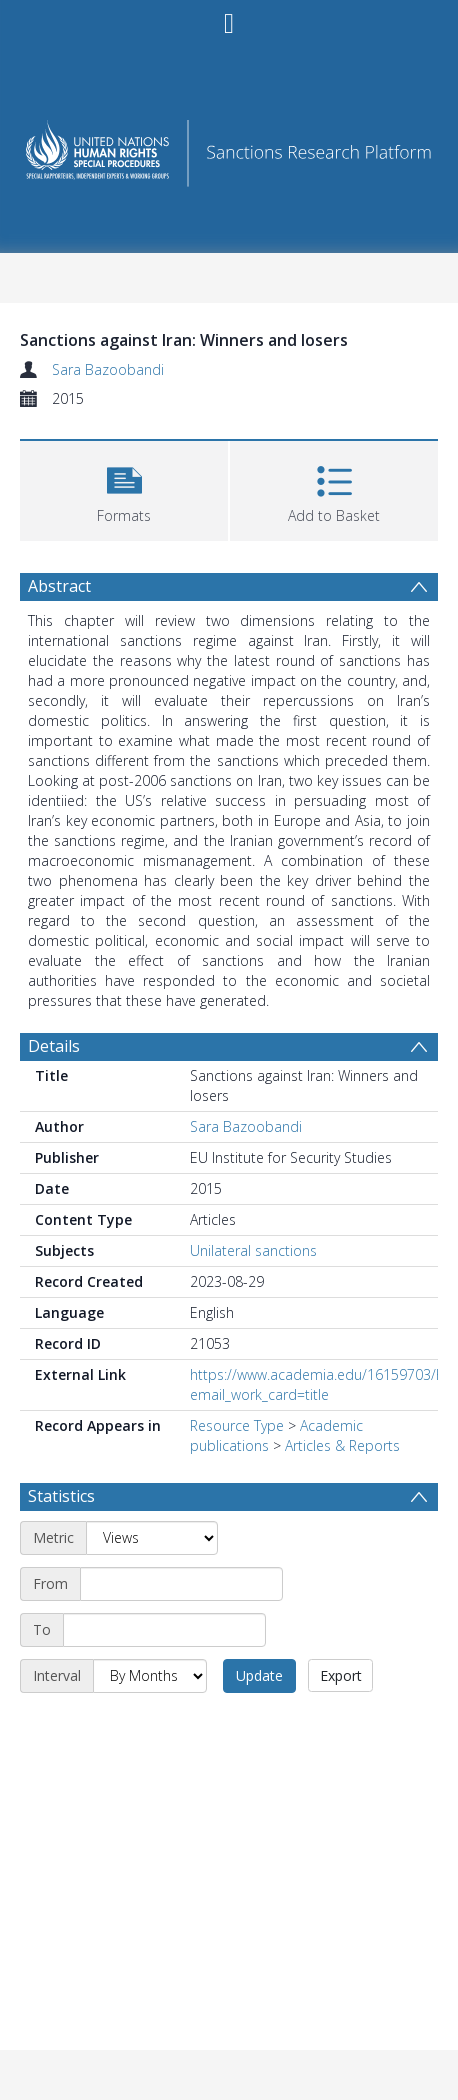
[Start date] (181, 1584)
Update (259, 1675)
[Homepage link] (229, 147)
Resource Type (237, 1425)
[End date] (164, 1630)
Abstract (59, 586)
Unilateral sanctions (253, 1250)
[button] (124, 488)
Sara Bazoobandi (108, 369)
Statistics (61, 1496)
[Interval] (150, 1676)
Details (54, 1046)
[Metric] (152, 1538)
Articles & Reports (342, 1445)
